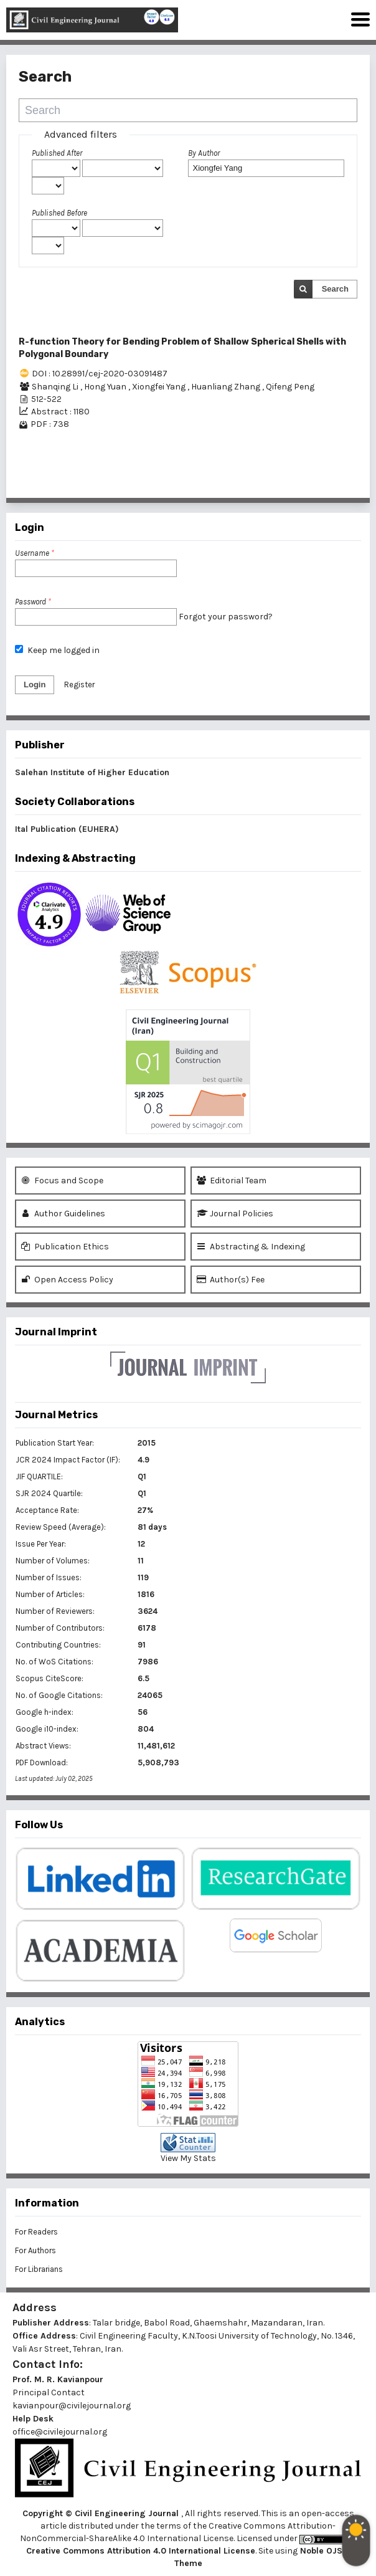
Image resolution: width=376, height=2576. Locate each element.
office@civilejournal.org (59, 2431)
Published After (57, 153)
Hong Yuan (106, 386)
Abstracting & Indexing (251, 1246)
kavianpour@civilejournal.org (71, 2405)
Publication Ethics (65, 1246)
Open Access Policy (67, 1279)
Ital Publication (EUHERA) (67, 829)
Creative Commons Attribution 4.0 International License (140, 2550)
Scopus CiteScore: (49, 1678)
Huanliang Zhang (226, 386)
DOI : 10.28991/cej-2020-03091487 (99, 373)
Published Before (59, 212)
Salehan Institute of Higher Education (92, 772)
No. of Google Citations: (59, 1695)
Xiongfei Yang (159, 386)
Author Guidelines (63, 1213)
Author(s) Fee (231, 1279)
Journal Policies (235, 1213)
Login (34, 684)
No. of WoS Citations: (54, 1661)
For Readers (36, 2231)
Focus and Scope (62, 1180)
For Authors (35, 2250)
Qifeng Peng (290, 386)
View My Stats (188, 2158)
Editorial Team (231, 1180)
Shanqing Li (56, 386)
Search (335, 288)
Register (79, 684)
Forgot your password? (226, 616)
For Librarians (39, 2269)
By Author (204, 153)
